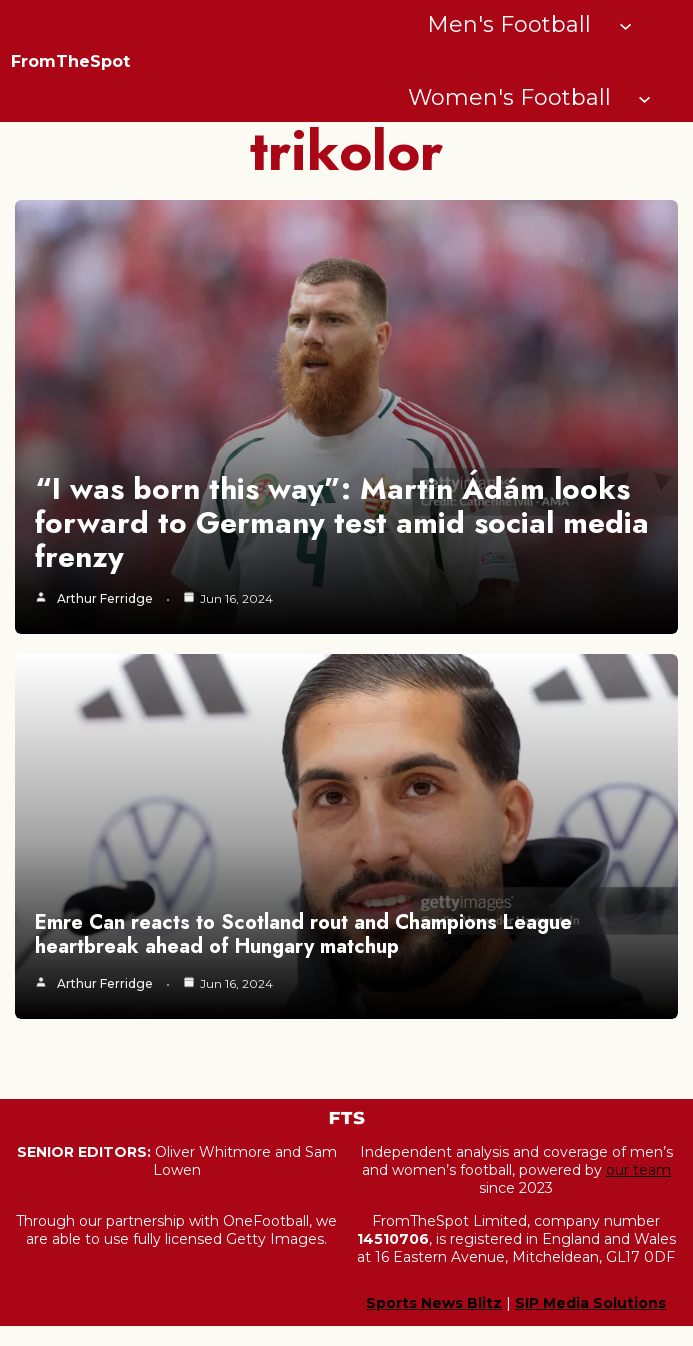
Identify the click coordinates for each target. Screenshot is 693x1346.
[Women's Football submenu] (644, 97)
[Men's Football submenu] (625, 24)
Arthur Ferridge (105, 598)
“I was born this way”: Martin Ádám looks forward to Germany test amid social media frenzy (342, 522)
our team (638, 1170)
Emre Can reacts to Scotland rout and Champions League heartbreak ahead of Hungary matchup (303, 934)
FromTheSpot (70, 61)
